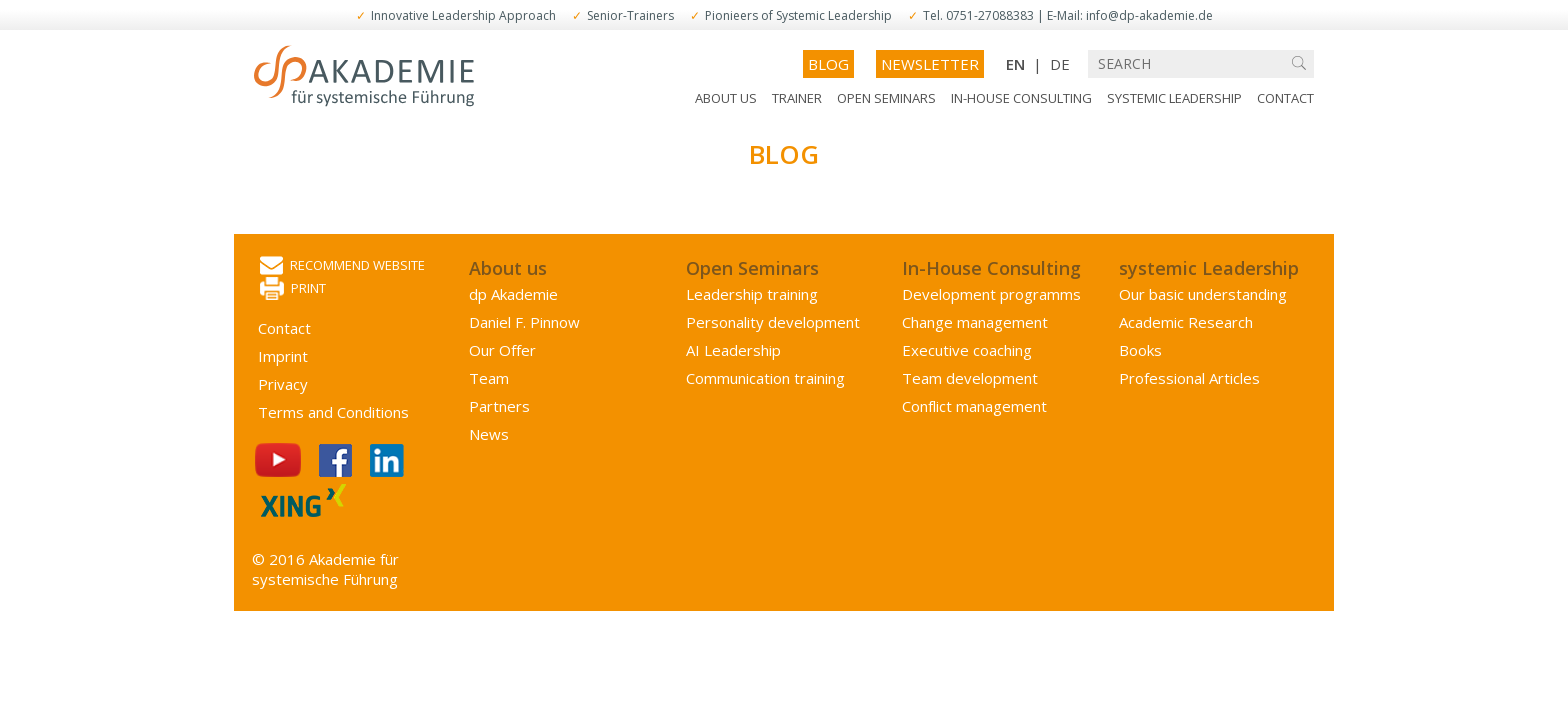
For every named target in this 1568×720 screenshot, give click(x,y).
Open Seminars (886, 98)
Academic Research (1186, 322)
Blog (828, 64)
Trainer (797, 98)
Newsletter (930, 64)
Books (1140, 350)
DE (1060, 64)
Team (489, 378)
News (489, 434)
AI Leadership (733, 350)
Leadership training (752, 294)
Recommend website (342, 266)
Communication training (765, 378)
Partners (499, 406)
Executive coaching (967, 350)
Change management (975, 322)
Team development (970, 378)
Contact (1285, 98)
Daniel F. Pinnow (524, 322)
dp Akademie (513, 294)
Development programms (991, 294)
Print (293, 289)
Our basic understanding (1203, 294)
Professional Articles (1189, 378)
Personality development (773, 322)
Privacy (283, 384)
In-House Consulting (1021, 98)
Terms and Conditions (333, 412)
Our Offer (502, 350)
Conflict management (974, 406)
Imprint (283, 356)
